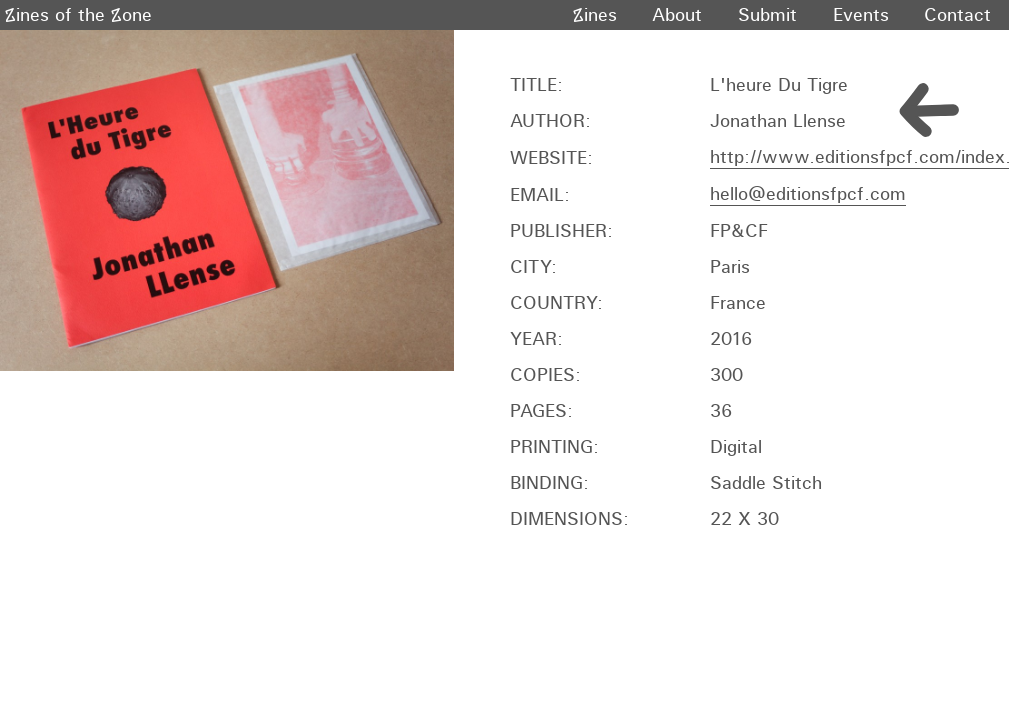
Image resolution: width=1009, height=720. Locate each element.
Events (861, 14)
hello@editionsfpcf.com (808, 194)
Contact (957, 14)
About (677, 14)
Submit (767, 14)
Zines (595, 14)
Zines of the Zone (78, 14)
